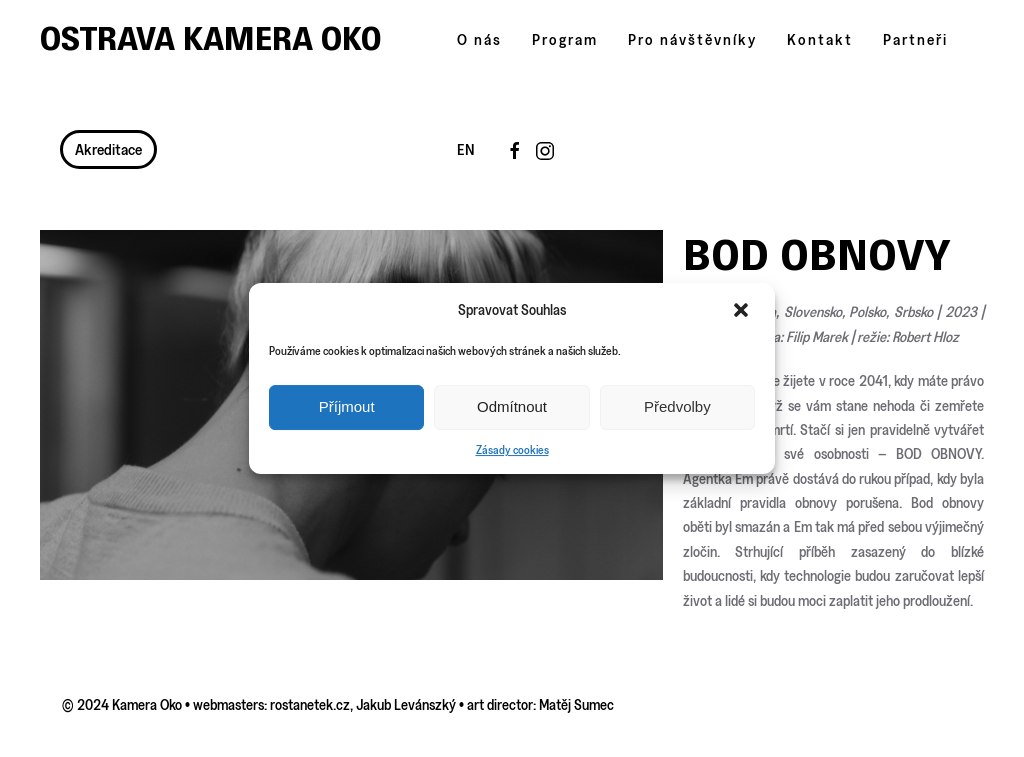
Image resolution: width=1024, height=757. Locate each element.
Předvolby (677, 406)
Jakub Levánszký (406, 704)
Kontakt (820, 39)
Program (565, 39)
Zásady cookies (512, 449)
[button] (743, 310)
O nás (479, 39)
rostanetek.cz (310, 704)
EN (466, 149)
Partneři (915, 39)
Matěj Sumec (576, 704)
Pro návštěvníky (692, 39)
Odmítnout (512, 406)
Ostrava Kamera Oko (211, 39)
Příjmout (347, 406)
